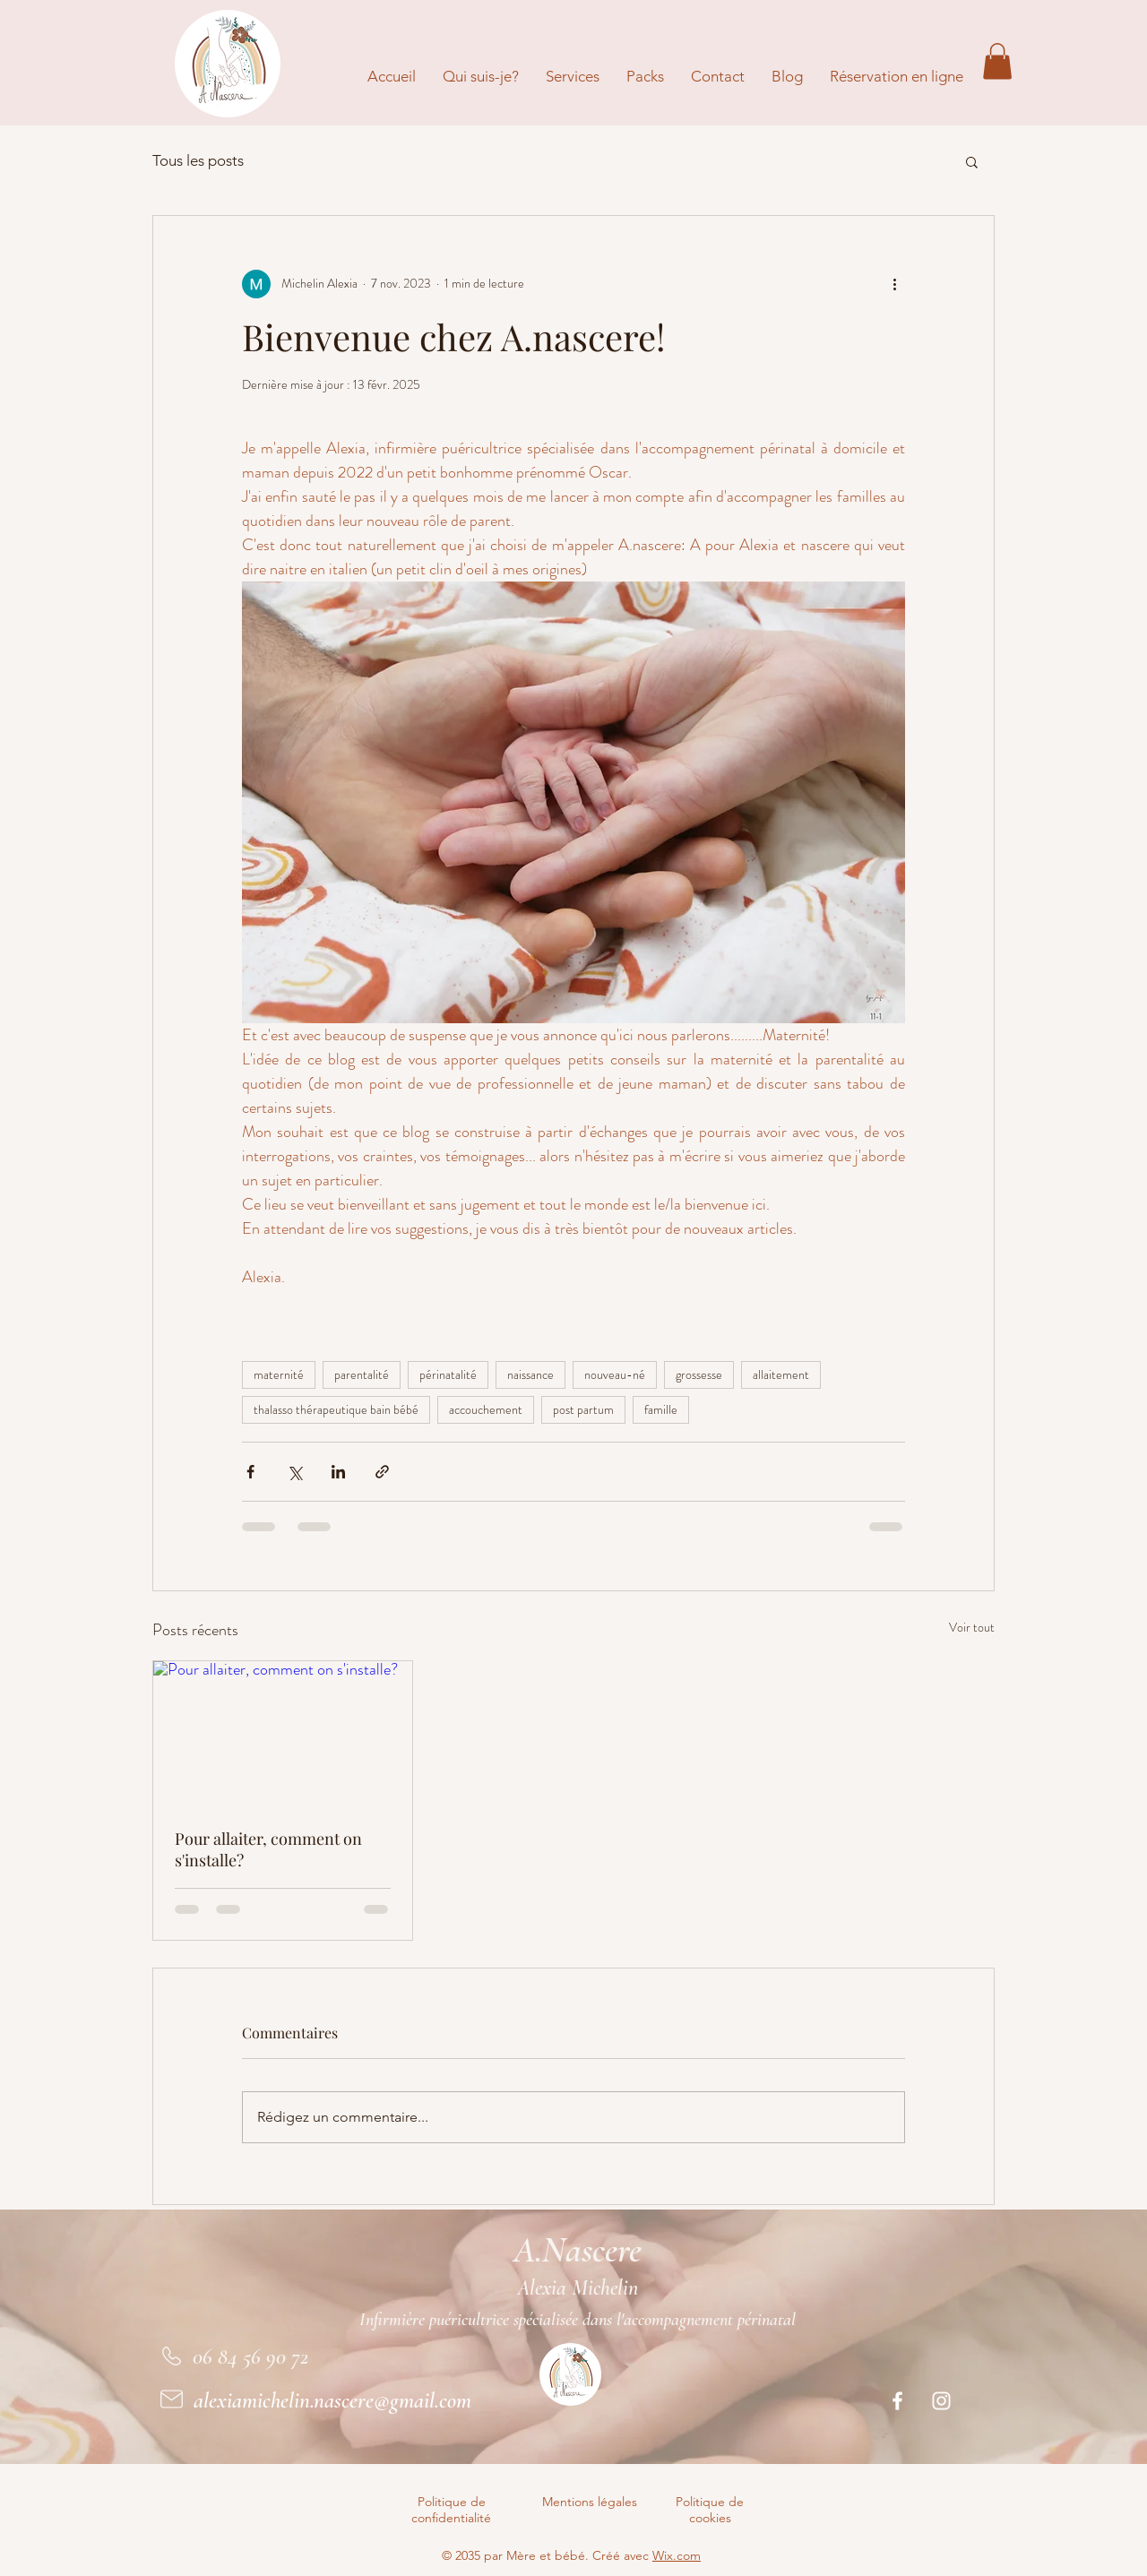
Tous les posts (198, 160)
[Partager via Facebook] (250, 1471)
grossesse (699, 1374)
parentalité (361, 1374)
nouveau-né (614, 1374)
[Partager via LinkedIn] (338, 1471)
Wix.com (676, 2555)
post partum (583, 1409)
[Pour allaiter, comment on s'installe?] (282, 1733)
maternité (279, 1374)
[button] (997, 61)
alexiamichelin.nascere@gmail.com (332, 2400)
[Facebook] (897, 2401)
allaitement (781, 1374)
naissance (530, 1374)
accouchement (485, 1409)
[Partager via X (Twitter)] (294, 1471)
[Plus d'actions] (894, 284)
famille (660, 1409)
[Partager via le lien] (382, 1471)
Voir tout (972, 1627)
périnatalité (448, 1374)
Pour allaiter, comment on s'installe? (268, 1849)
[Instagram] (941, 2401)
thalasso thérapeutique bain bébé (336, 1409)
